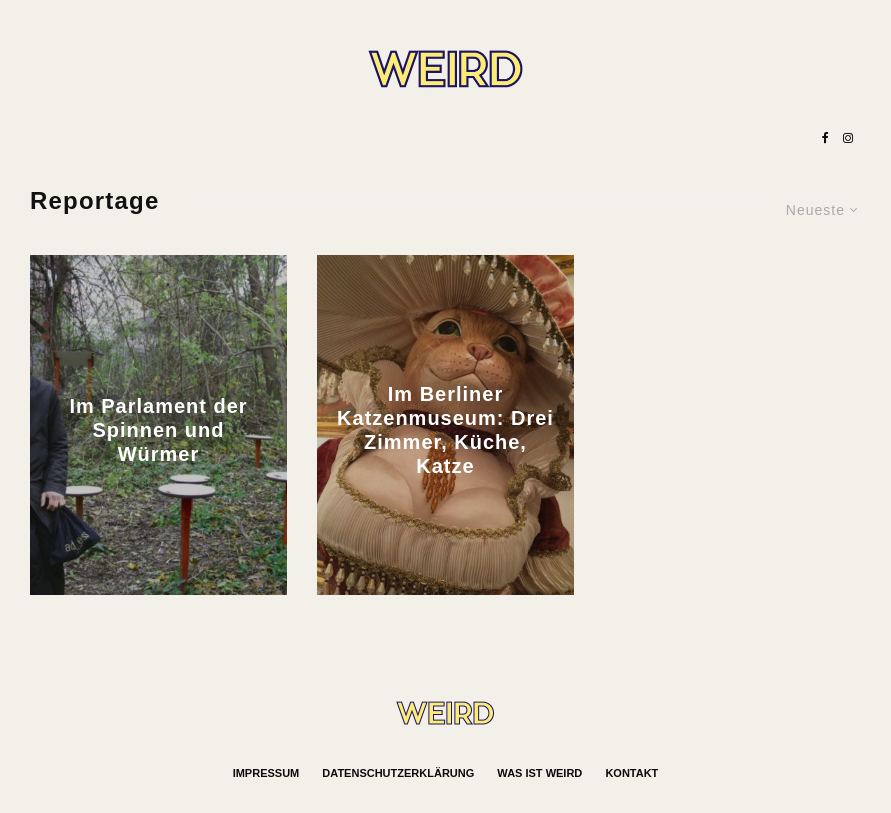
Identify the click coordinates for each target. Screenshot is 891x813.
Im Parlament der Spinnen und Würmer (158, 430)
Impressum (266, 773)
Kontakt (631, 773)
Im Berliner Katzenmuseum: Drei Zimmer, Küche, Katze (445, 430)
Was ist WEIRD (539, 773)
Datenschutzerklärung (398, 773)
